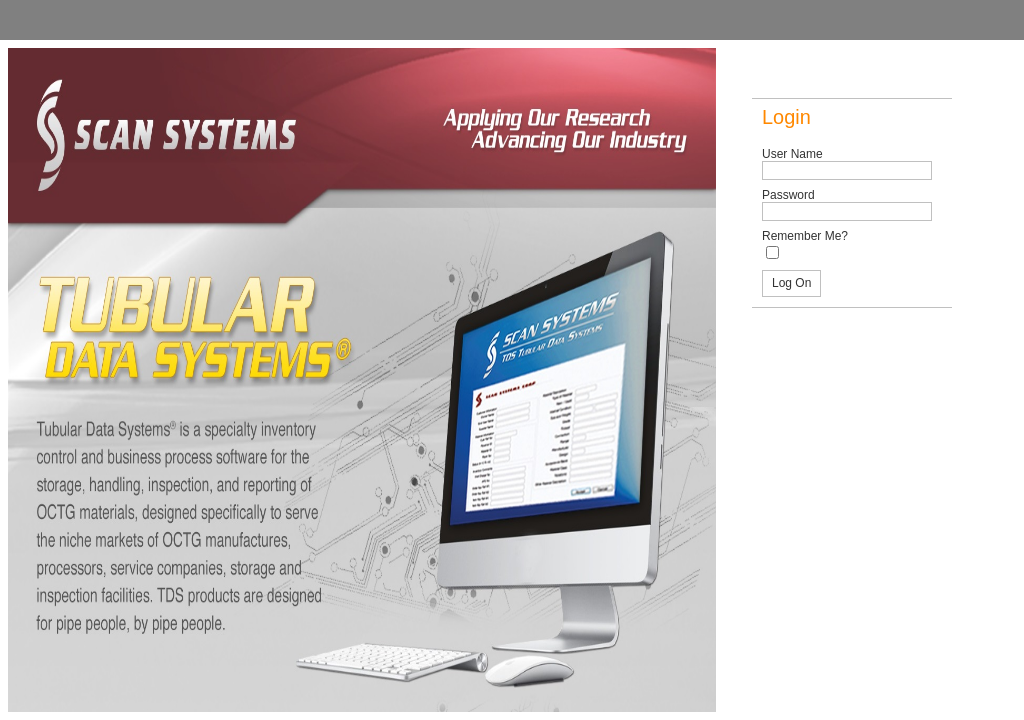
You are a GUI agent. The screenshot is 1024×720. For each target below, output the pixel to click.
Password (788, 195)
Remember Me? (805, 236)
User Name (792, 154)
